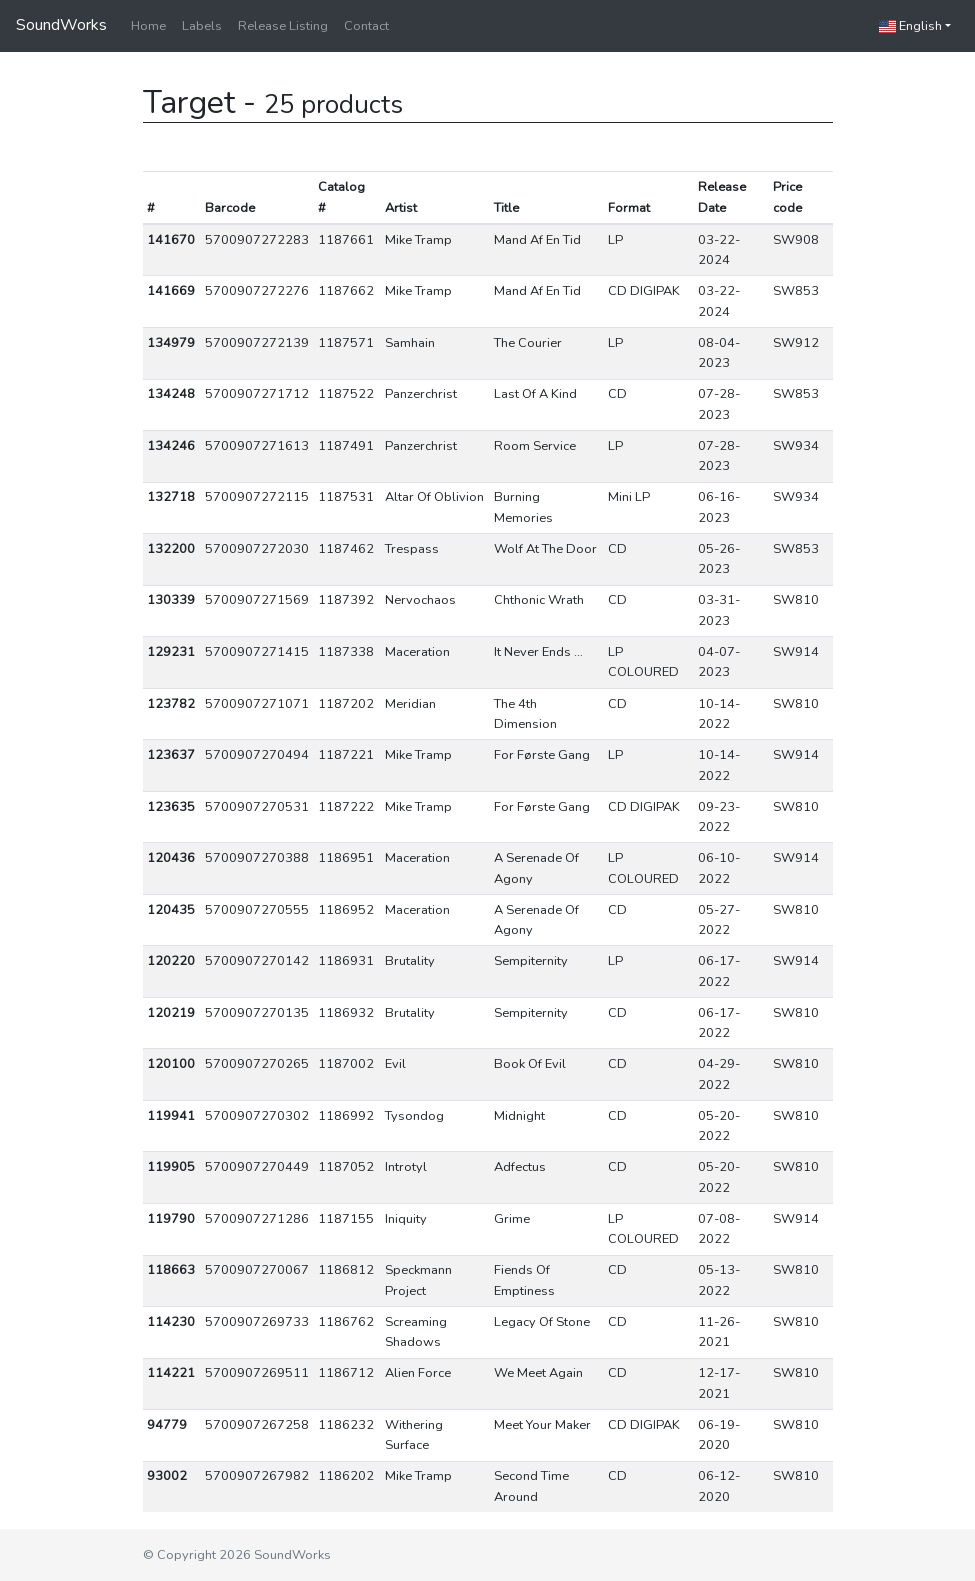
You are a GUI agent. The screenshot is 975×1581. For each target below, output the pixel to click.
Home (148, 26)
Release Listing (283, 26)
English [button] (910, 26)
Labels (202, 26)
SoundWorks (61, 25)
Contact (366, 26)
